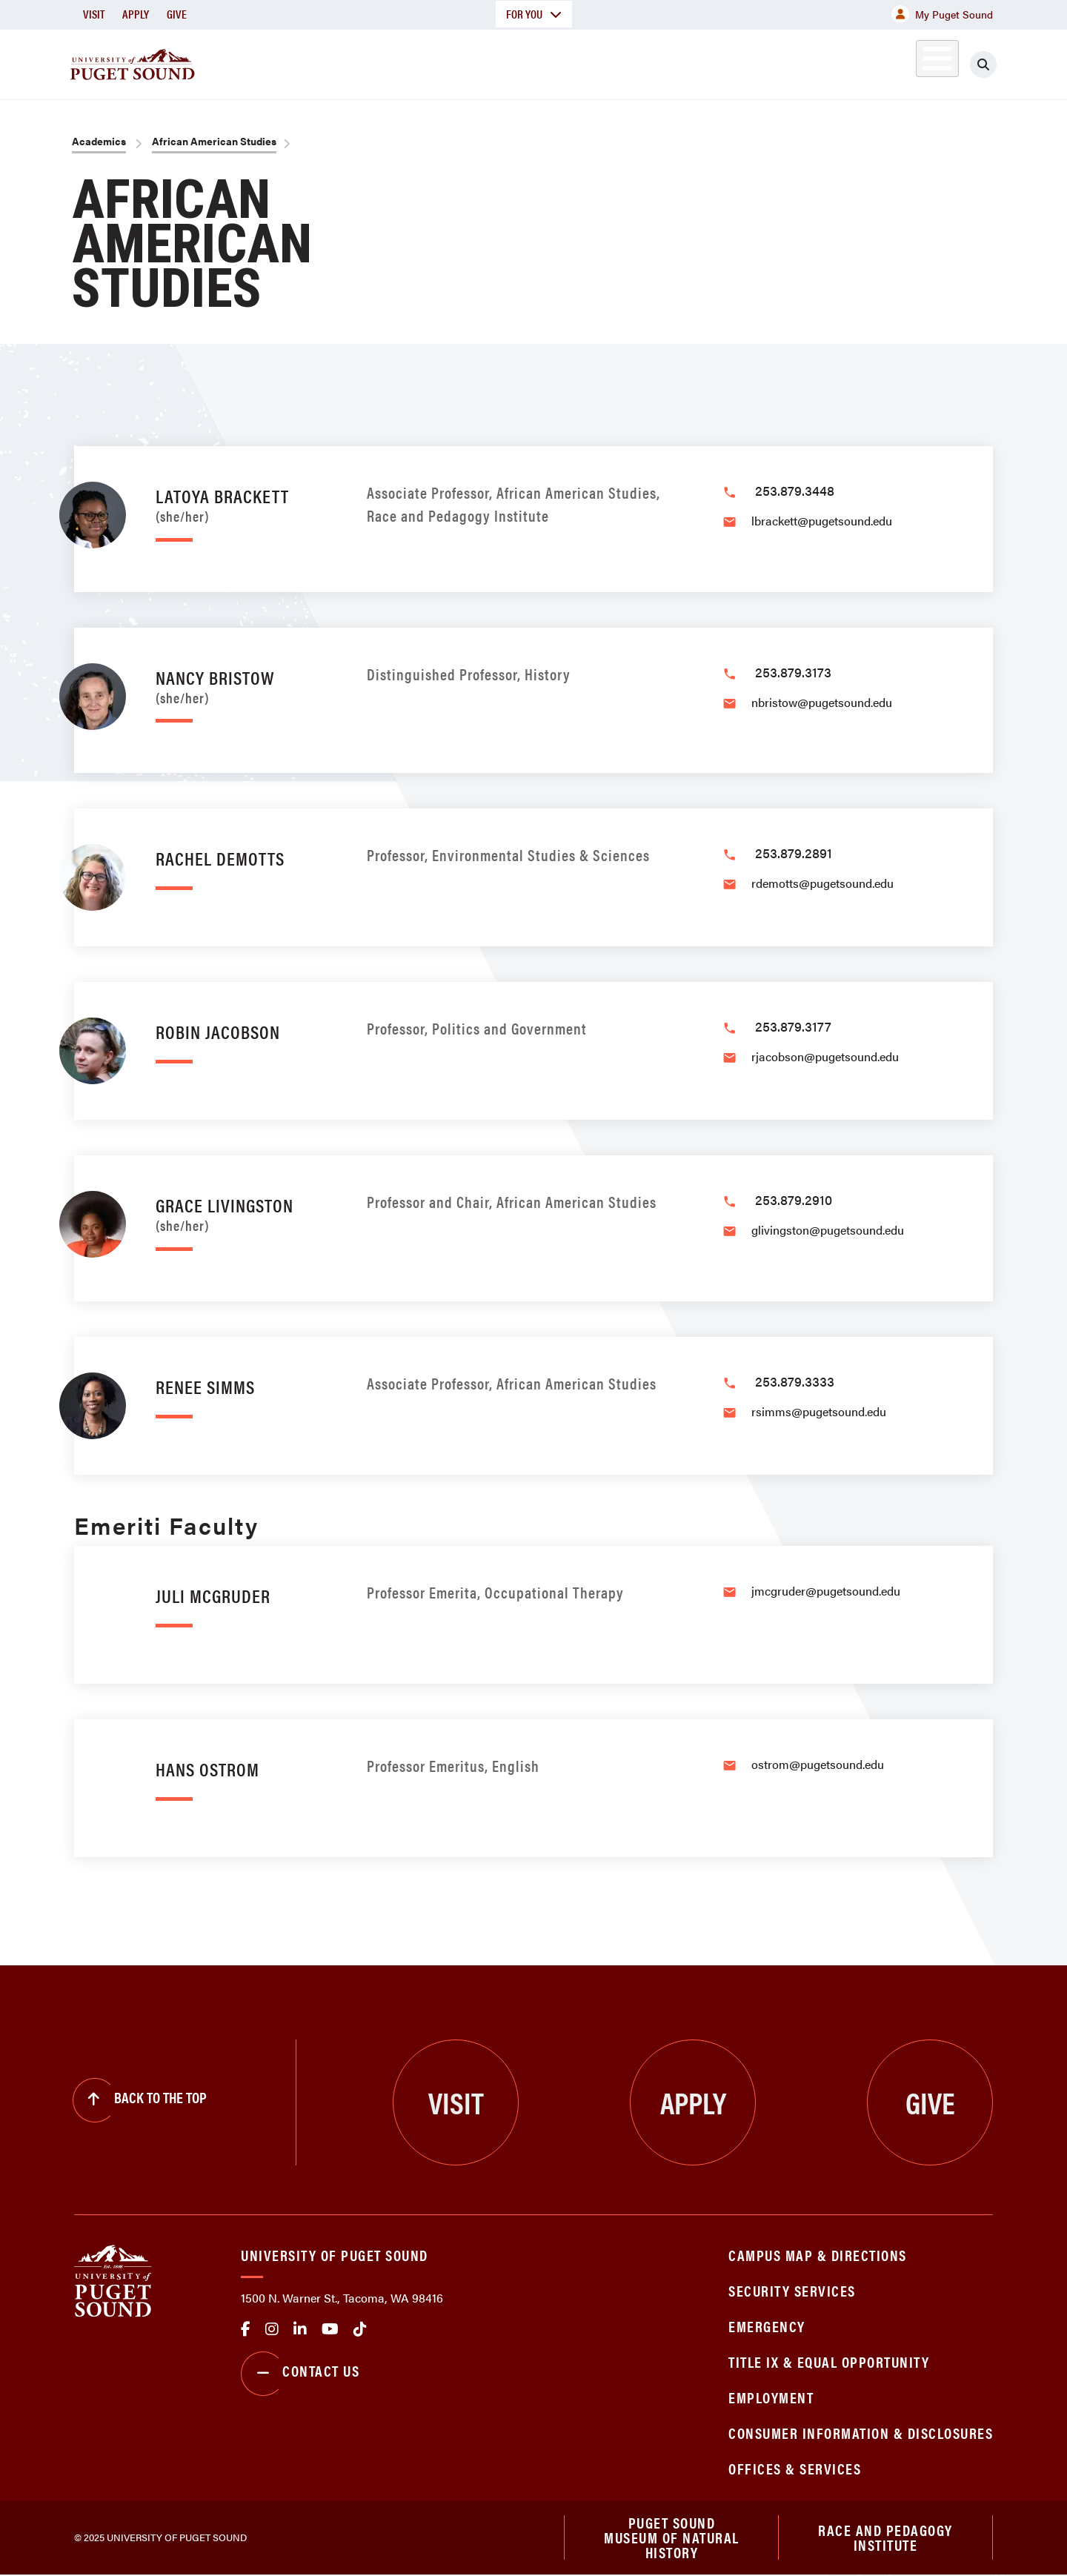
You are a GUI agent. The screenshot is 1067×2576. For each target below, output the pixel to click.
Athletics (822, 62)
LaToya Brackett (246, 502)
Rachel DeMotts (220, 858)
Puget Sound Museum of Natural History (671, 2538)
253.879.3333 (794, 1381)
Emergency (766, 2326)
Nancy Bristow (246, 684)
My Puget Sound (942, 14)
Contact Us (300, 2373)
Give (177, 13)
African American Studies (214, 140)
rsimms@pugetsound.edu (818, 1411)
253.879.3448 (794, 490)
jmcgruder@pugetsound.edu (825, 1590)
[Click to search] (983, 64)
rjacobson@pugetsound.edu (825, 1056)
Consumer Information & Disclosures (860, 2432)
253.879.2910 (793, 1199)
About (381, 62)
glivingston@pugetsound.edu (827, 1229)
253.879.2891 (793, 852)
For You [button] (534, 13)
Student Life (708, 62)
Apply (135, 13)
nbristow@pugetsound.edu (821, 702)
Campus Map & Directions (817, 2254)
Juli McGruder (213, 1595)
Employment (771, 2397)
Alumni (901, 62)
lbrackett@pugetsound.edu (821, 520)
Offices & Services (794, 2468)
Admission (591, 62)
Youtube (330, 2329)
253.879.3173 (793, 672)
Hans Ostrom (207, 1769)
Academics (480, 62)
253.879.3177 (793, 1026)
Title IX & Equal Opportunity (828, 2361)
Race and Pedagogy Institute (885, 2538)
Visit (93, 13)
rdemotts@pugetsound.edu (822, 883)
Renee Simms (205, 1386)
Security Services (792, 2290)
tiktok (360, 2329)
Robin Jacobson (218, 1031)
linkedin (300, 2329)
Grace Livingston (246, 1212)
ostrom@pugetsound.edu (817, 1764)
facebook (245, 2329)
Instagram (272, 2329)
